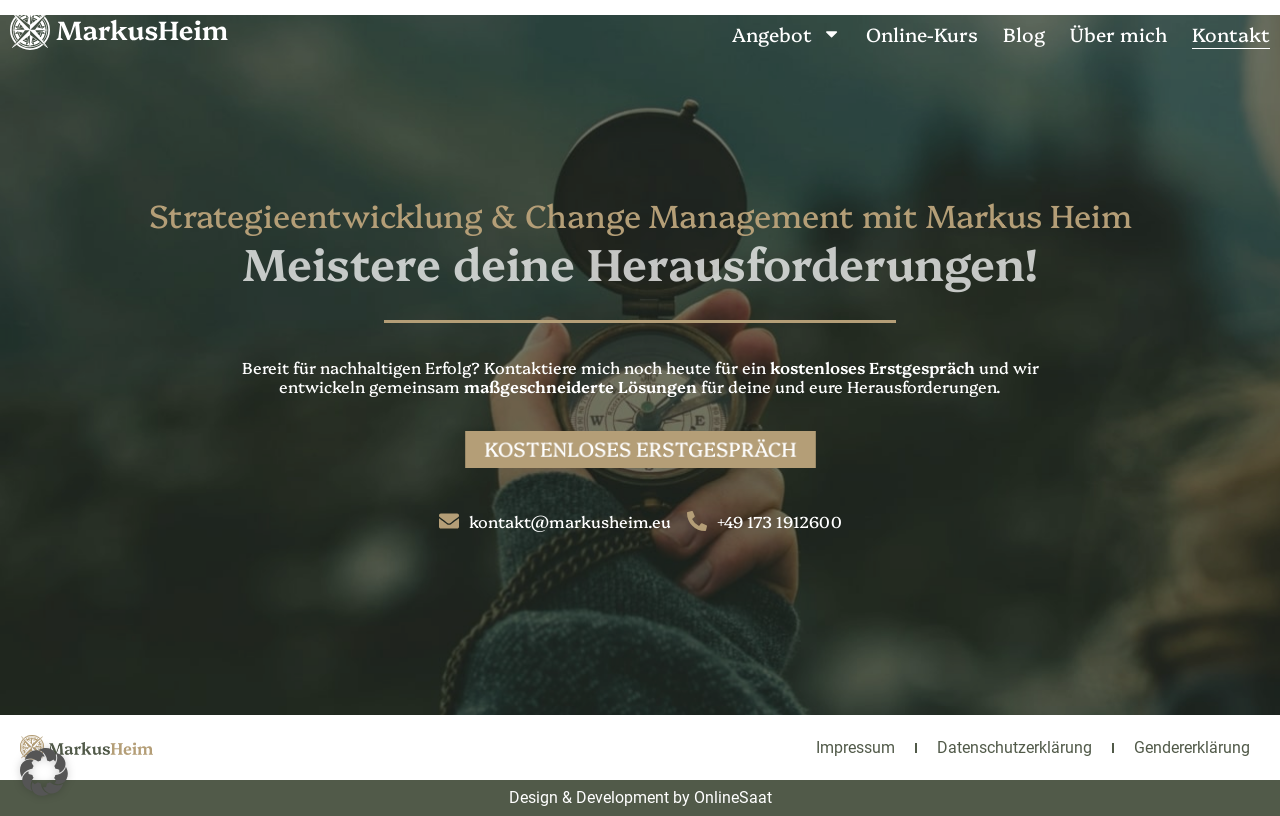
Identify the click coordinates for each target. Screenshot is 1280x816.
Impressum (855, 747)
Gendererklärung (1192, 747)
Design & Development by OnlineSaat (640, 797)
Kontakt (1231, 33)
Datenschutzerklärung (1014, 747)
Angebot (786, 34)
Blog (1024, 33)
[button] (44, 772)
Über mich (1118, 33)
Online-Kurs (922, 33)
